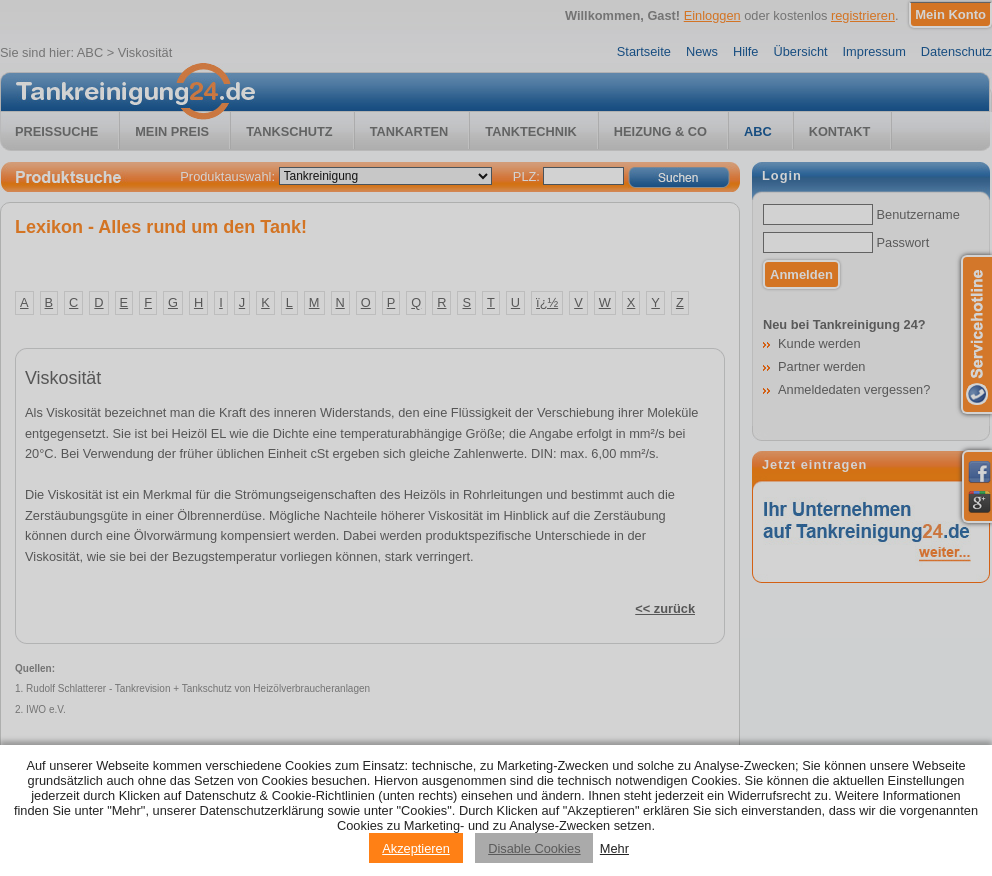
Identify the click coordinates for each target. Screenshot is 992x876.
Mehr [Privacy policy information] (614, 848)
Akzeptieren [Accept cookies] (416, 848)
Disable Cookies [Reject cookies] (534, 848)
